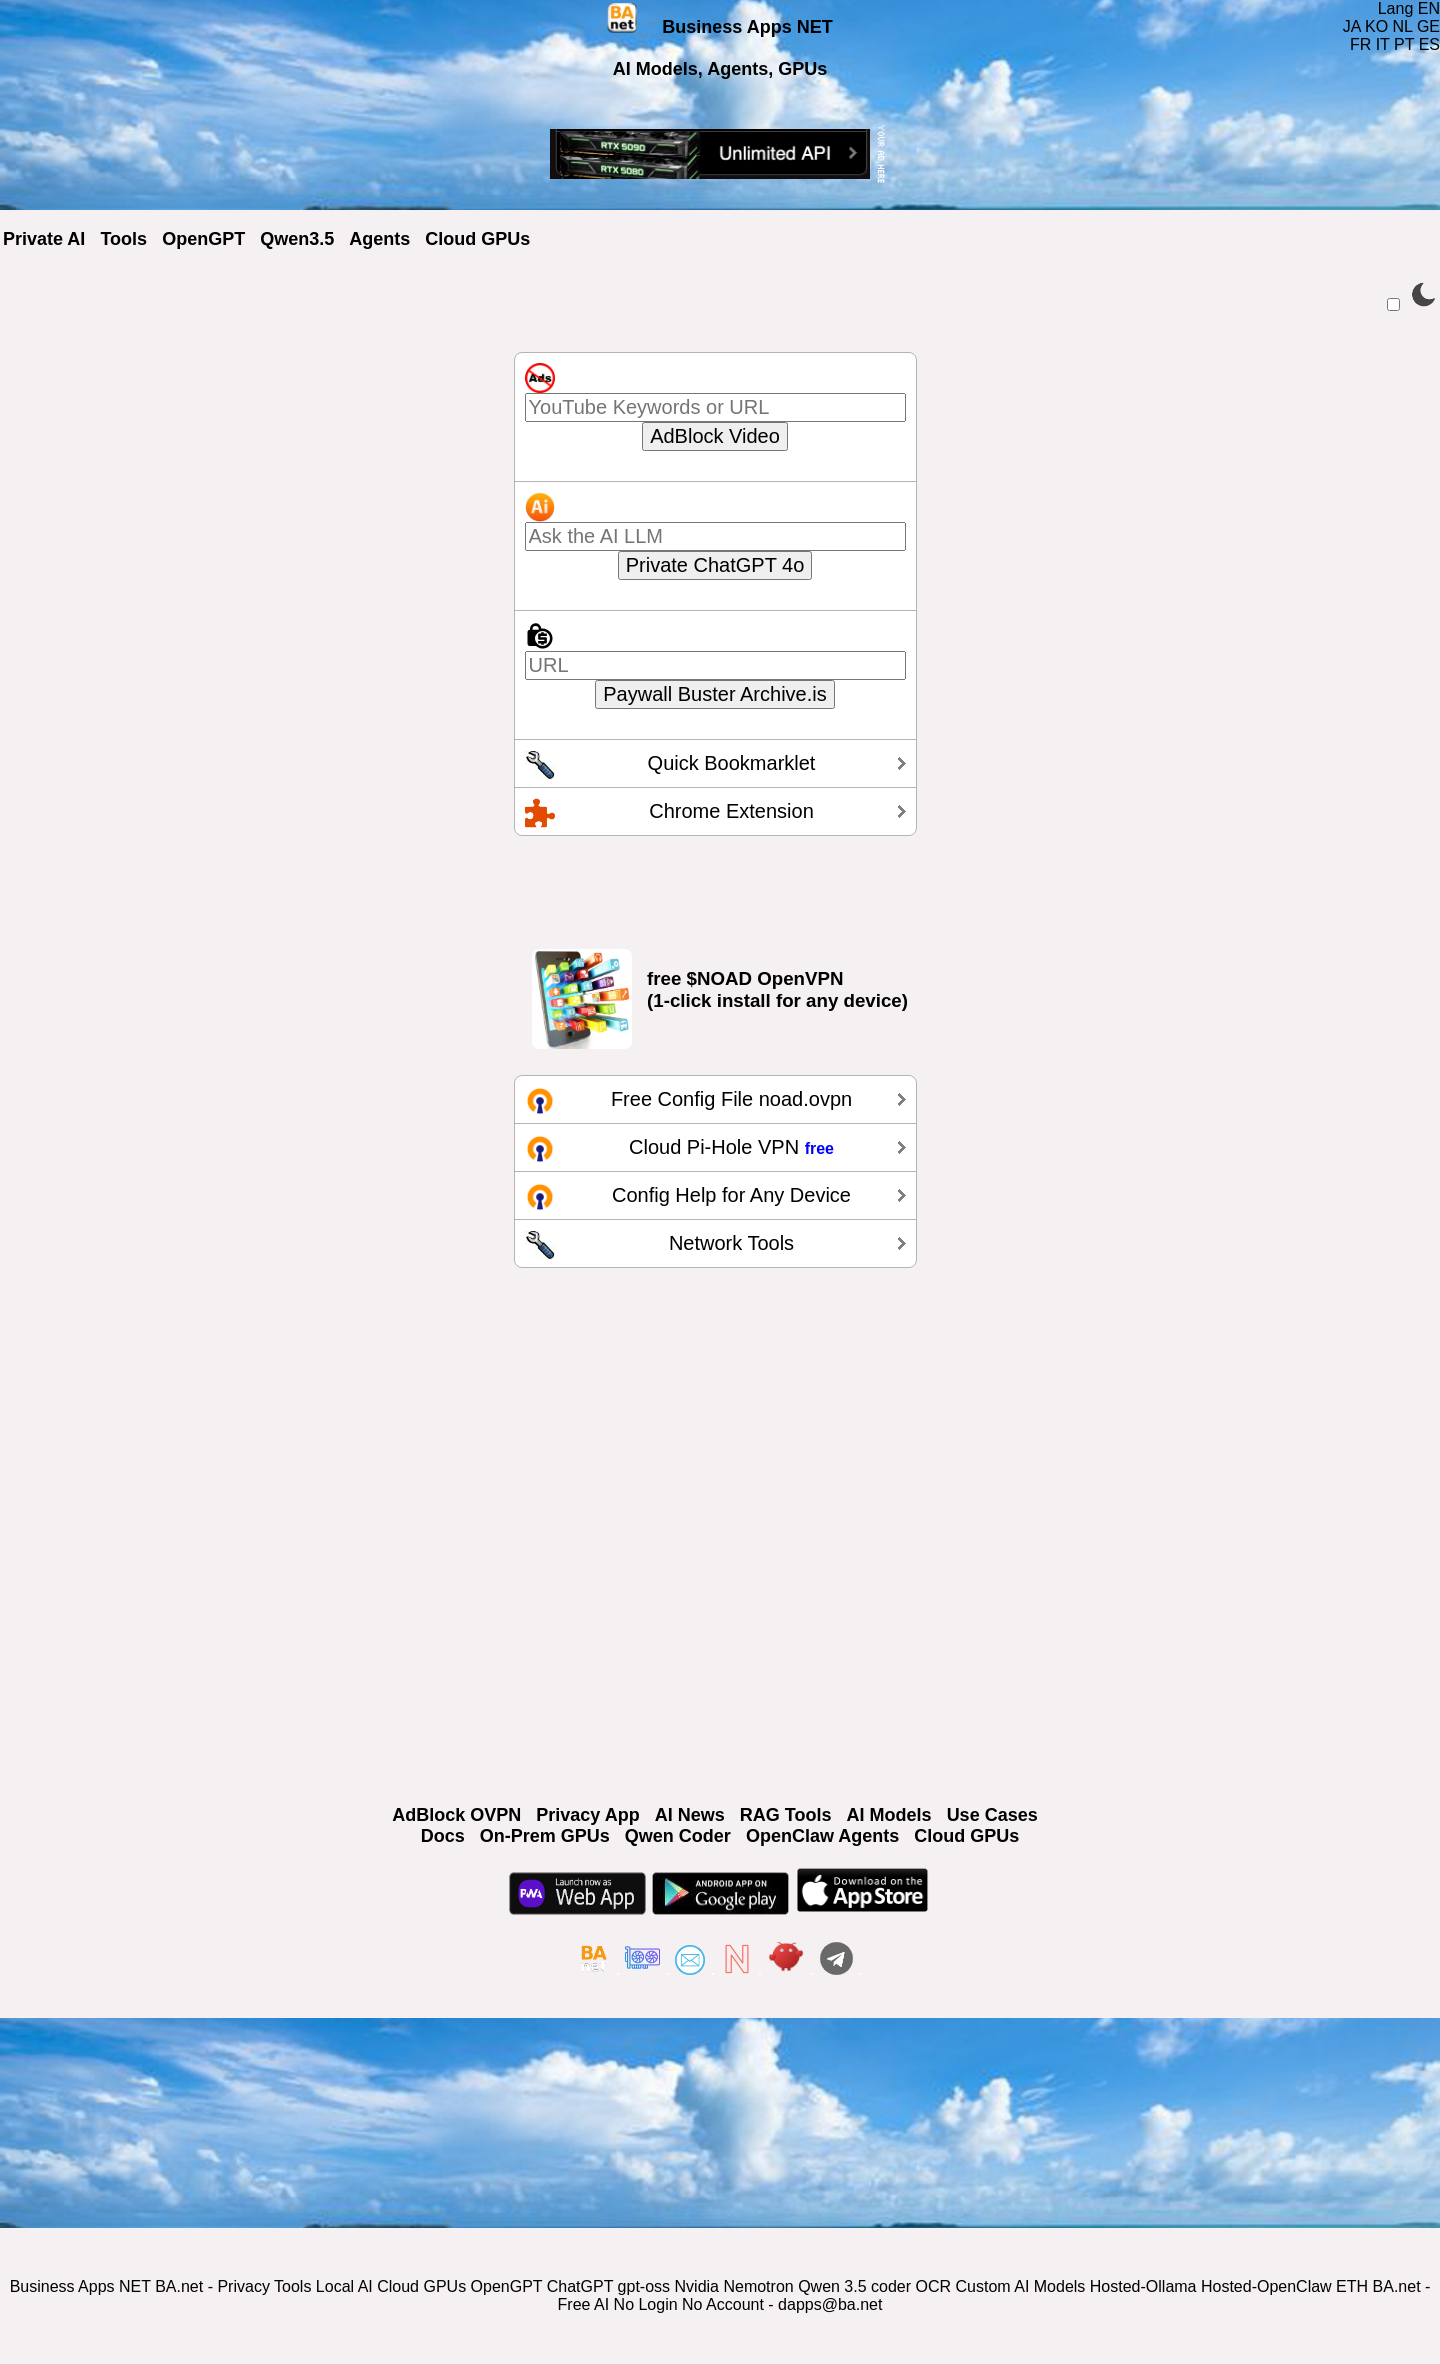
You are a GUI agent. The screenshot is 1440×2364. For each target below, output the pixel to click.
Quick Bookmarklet (732, 763)
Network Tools (731, 1243)
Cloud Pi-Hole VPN (731, 1147)
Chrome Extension (731, 811)
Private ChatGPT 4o (715, 565)
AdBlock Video (715, 436)
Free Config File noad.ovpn (731, 1099)
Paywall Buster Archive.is (714, 694)
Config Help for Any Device (731, 1195)
